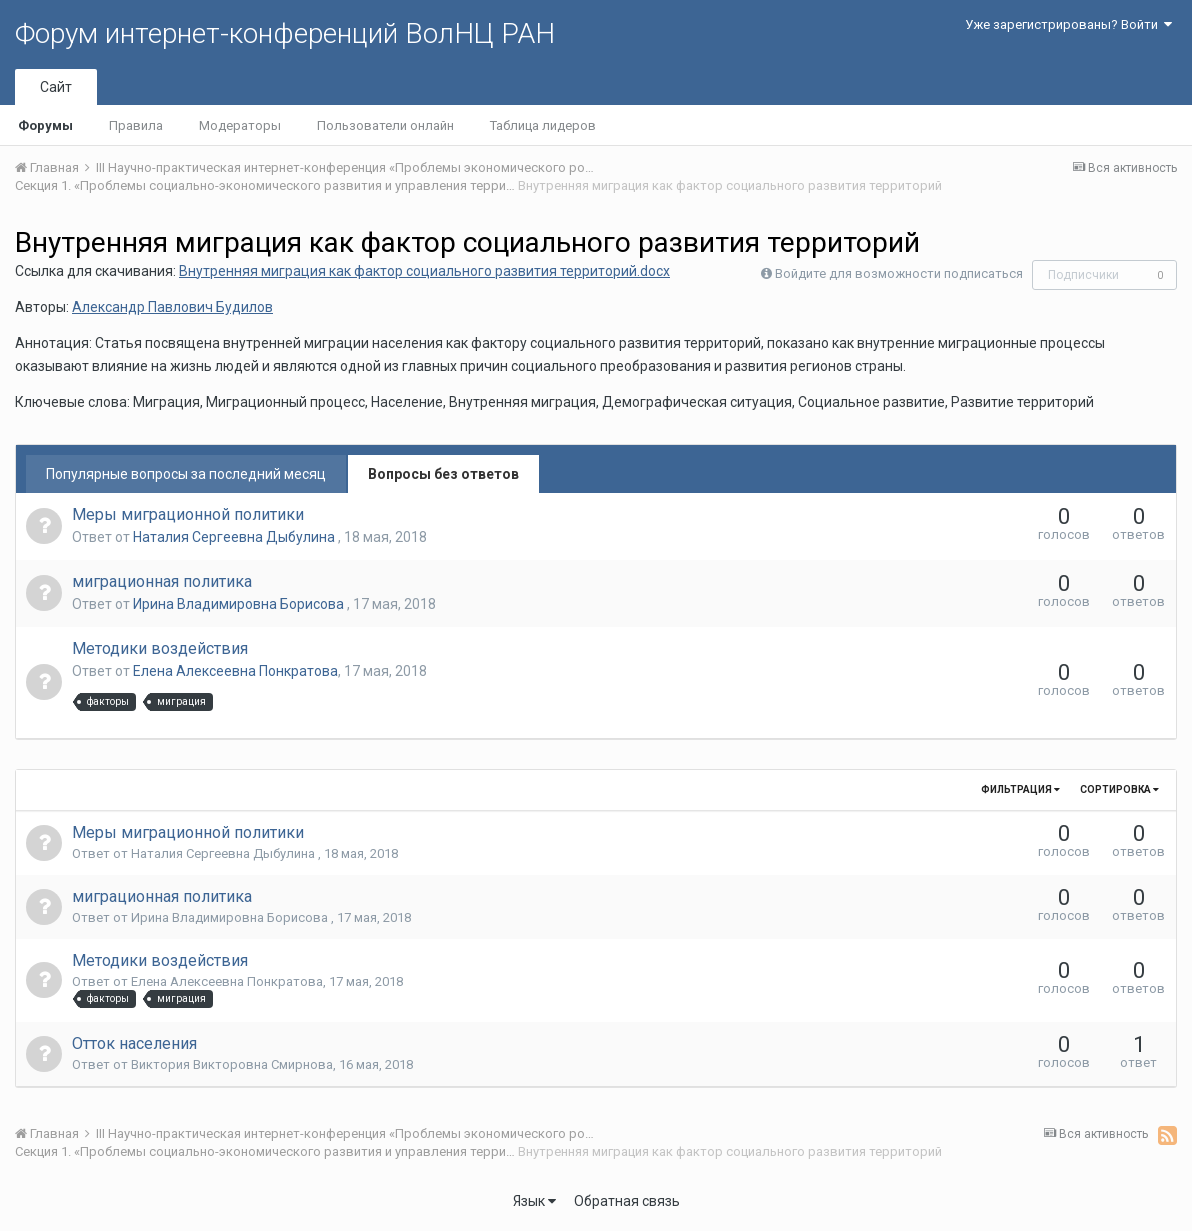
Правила (136, 125)
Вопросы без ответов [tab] (443, 474)
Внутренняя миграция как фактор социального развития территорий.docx (424, 271)
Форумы (45, 125)
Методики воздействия (160, 648)
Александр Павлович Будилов (172, 307)
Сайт (56, 87)
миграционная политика (162, 581)
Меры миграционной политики (188, 514)
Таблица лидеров (543, 125)
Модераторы (240, 125)
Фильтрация (1020, 789)
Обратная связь (627, 1201)
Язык (534, 1201)
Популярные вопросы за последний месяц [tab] (186, 474)
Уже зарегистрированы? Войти (1068, 24)
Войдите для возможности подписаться (899, 273)
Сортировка (1119, 789)
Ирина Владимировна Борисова (240, 604)
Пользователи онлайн (385, 125)
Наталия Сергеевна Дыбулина (235, 537)
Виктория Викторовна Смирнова (232, 1064)
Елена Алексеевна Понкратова (235, 671)
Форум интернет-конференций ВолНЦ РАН (285, 33)
